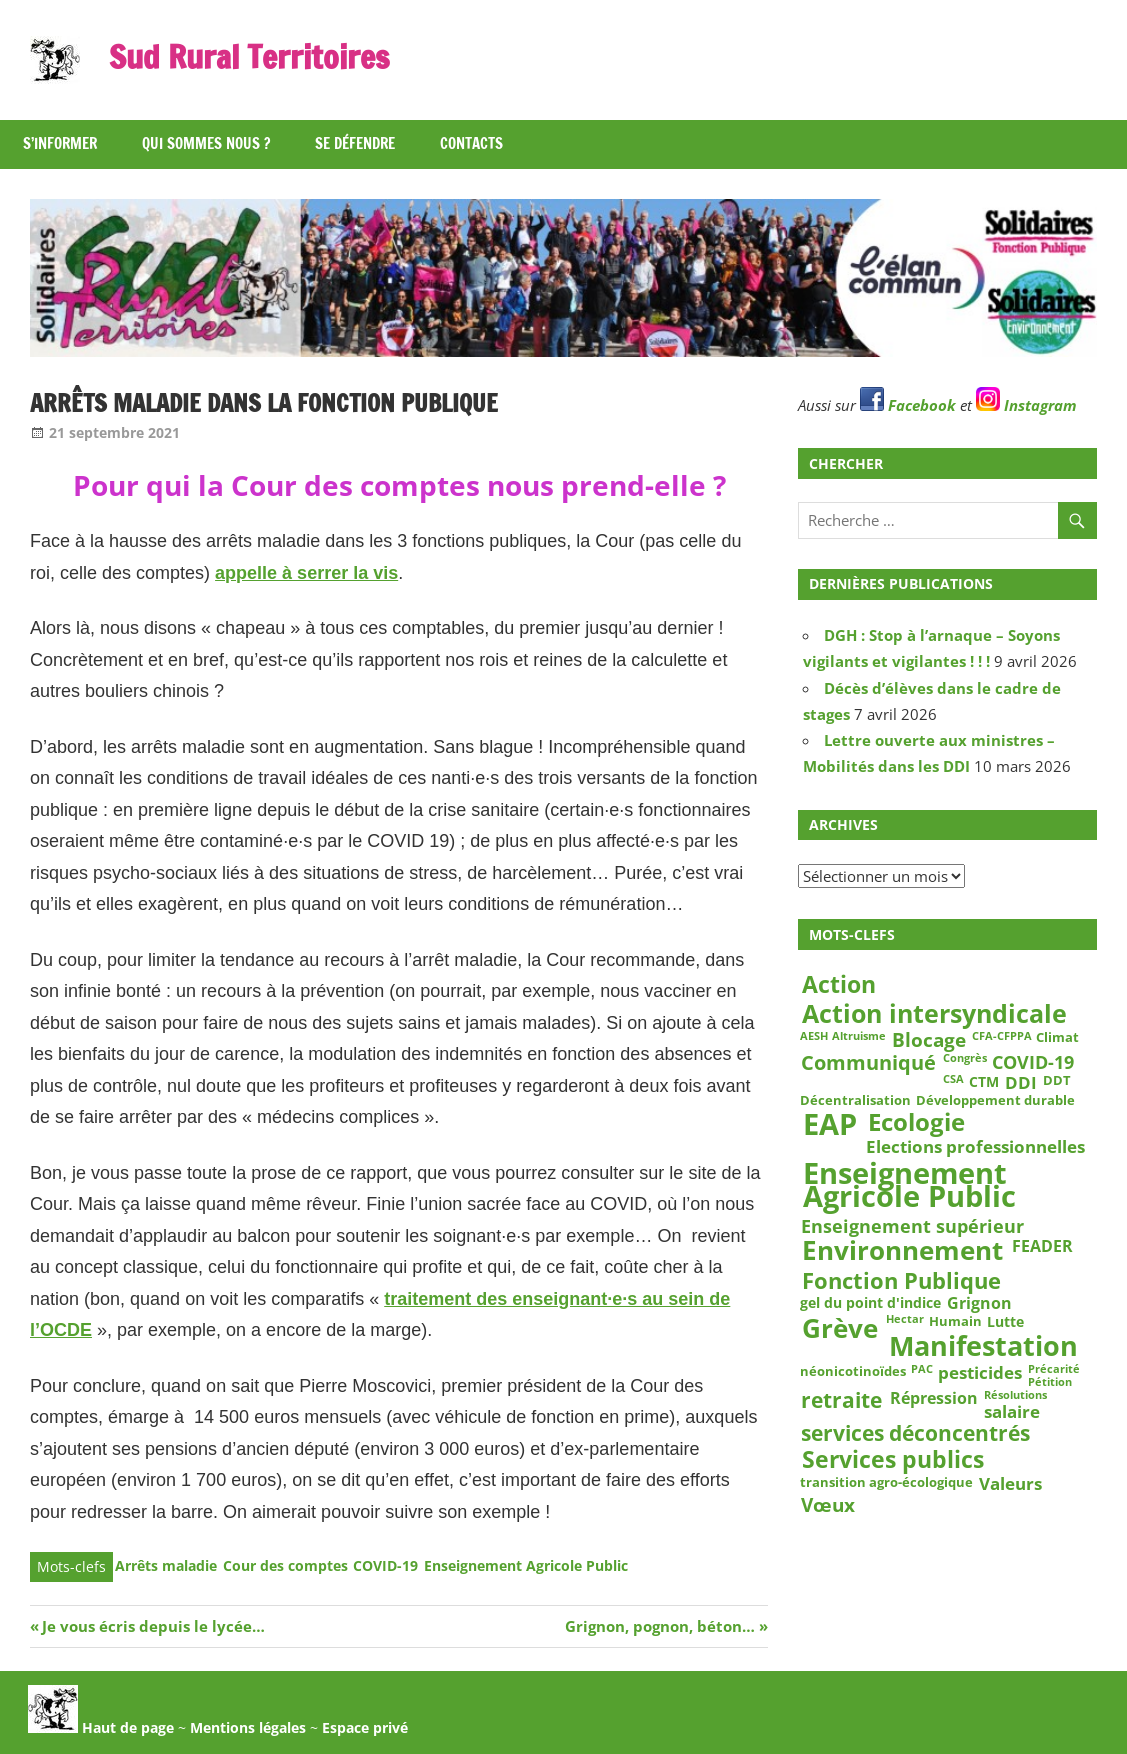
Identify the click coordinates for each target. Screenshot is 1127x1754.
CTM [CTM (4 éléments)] (984, 1081)
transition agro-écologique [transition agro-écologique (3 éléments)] (886, 1482)
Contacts (471, 143)
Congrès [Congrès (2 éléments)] (965, 1058)
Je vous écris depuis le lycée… (153, 1626)
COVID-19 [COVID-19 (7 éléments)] (1033, 1061)
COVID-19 (385, 1565)
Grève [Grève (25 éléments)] (840, 1328)
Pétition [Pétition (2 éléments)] (1050, 1382)
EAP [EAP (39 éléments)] (830, 1125)
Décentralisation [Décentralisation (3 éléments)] (855, 1101)
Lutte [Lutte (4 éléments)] (1005, 1322)
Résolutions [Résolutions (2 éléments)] (1015, 1395)
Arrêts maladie (166, 1565)
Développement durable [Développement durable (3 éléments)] (995, 1101)
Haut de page (101, 1727)
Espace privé (365, 1727)
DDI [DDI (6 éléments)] (1021, 1082)
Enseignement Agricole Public (526, 1565)
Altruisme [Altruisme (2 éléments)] (859, 1036)
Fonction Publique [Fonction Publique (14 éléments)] (901, 1280)
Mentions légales (248, 1727)
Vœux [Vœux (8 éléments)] (828, 1505)
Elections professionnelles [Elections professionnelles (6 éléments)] (975, 1146)
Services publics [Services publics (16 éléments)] (893, 1459)
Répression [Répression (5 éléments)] (934, 1397)
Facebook (908, 405)
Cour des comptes (285, 1565)
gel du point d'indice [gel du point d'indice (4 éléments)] (870, 1303)
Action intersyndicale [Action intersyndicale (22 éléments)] (934, 1014)
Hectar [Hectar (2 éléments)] (905, 1320)
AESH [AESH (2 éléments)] (814, 1036)
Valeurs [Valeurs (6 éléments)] (1010, 1484)
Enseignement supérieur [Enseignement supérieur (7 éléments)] (912, 1225)
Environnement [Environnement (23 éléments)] (902, 1251)
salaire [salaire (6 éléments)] (1012, 1411)
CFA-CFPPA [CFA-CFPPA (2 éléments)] (1002, 1036)
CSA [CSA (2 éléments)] (953, 1079)
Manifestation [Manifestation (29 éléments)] (983, 1346)
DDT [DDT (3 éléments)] (1057, 1080)
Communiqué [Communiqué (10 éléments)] (868, 1063)
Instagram (1026, 405)
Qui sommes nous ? (206, 143)
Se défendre (355, 143)
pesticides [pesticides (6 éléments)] (980, 1373)
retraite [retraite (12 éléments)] (841, 1400)
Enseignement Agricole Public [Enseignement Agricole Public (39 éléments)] (909, 1186)
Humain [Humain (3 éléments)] (955, 1321)
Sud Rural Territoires (249, 57)
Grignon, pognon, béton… (660, 1626)
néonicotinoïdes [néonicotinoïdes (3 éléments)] (853, 1371)
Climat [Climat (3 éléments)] (1057, 1037)
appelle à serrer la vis (306, 573)
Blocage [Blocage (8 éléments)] (929, 1040)
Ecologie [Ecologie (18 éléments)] (916, 1122)
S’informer (60, 143)
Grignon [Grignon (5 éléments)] (979, 1303)
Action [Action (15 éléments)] (839, 984)
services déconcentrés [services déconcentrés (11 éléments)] (915, 1433)
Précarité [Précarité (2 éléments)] (1054, 1370)
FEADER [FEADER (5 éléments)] (1042, 1245)
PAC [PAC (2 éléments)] (922, 1370)
